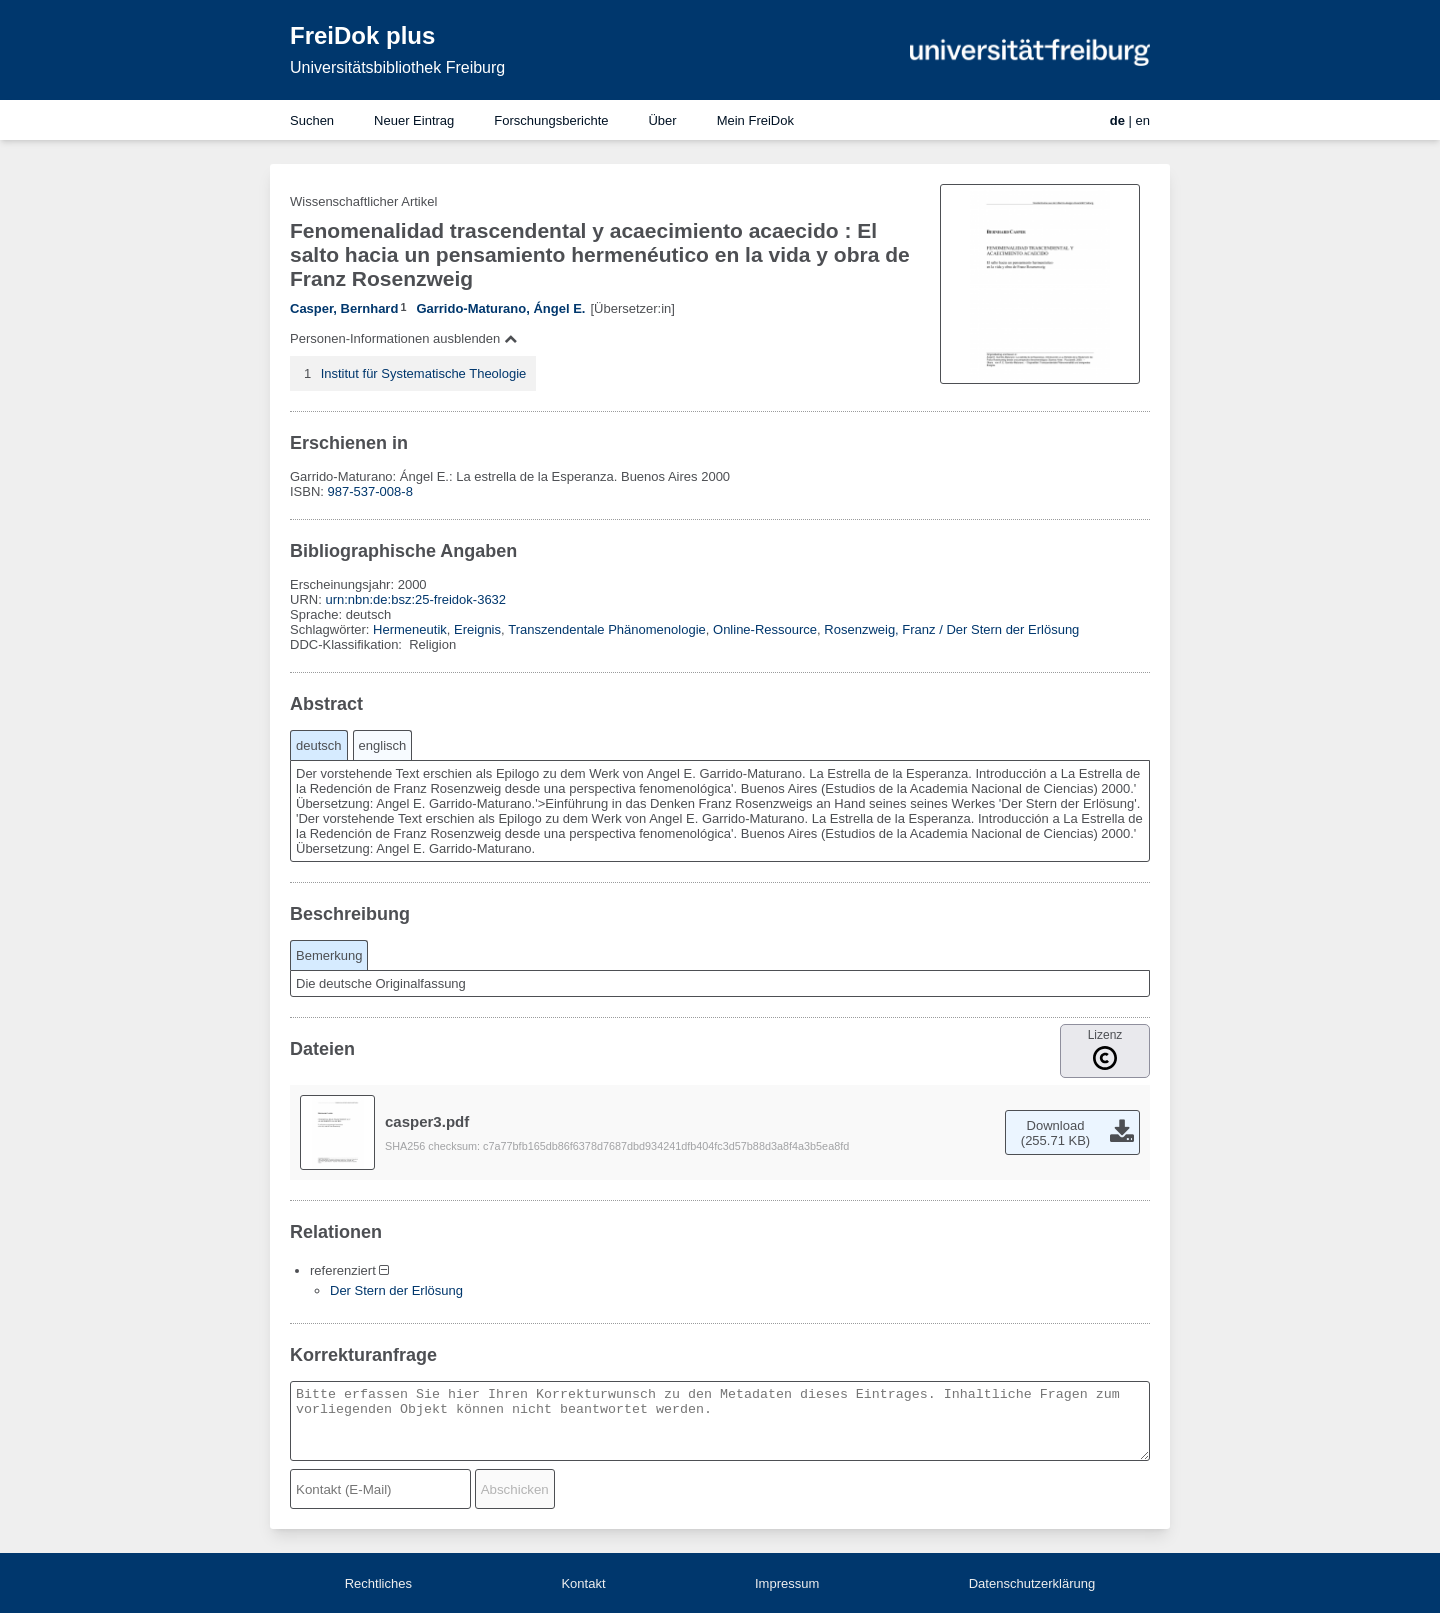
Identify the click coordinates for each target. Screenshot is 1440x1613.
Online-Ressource (765, 629)
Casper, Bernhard (344, 308)
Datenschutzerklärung (1032, 1583)
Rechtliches (378, 1583)
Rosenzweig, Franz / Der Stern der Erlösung (951, 629)
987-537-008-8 (370, 491)
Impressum (787, 1583)
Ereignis (477, 629)
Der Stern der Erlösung (396, 1290)
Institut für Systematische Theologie (424, 373)
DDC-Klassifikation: (348, 644)
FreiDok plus (362, 35)
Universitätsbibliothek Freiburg (397, 67)
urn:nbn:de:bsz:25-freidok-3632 (415, 599)
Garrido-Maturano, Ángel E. (500, 308)
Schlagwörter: (331, 629)
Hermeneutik (410, 629)
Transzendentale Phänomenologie (607, 629)
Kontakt (583, 1583)
